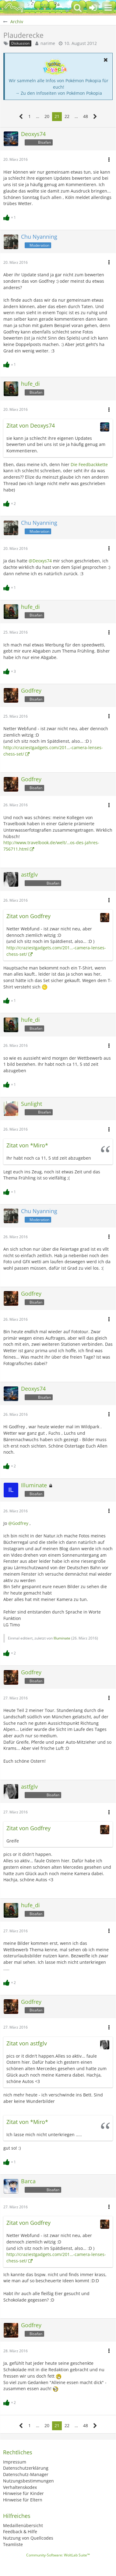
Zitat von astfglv (26, 2043)
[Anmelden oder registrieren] (93, 8)
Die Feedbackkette (89, 464)
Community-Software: (58, 2555)
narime (47, 43)
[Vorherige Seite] (21, 116)
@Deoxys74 (40, 561)
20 (46, 116)
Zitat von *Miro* (27, 1145)
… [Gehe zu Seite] (37, 116)
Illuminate (62, 1638)
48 (85, 116)
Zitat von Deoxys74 (30, 425)
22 (67, 116)
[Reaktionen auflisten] (10, 217)
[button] (108, 8)
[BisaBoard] (14, 8)
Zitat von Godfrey (28, 916)
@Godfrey (18, 1523)
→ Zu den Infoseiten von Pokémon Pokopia (58, 93)
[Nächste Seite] (95, 116)
